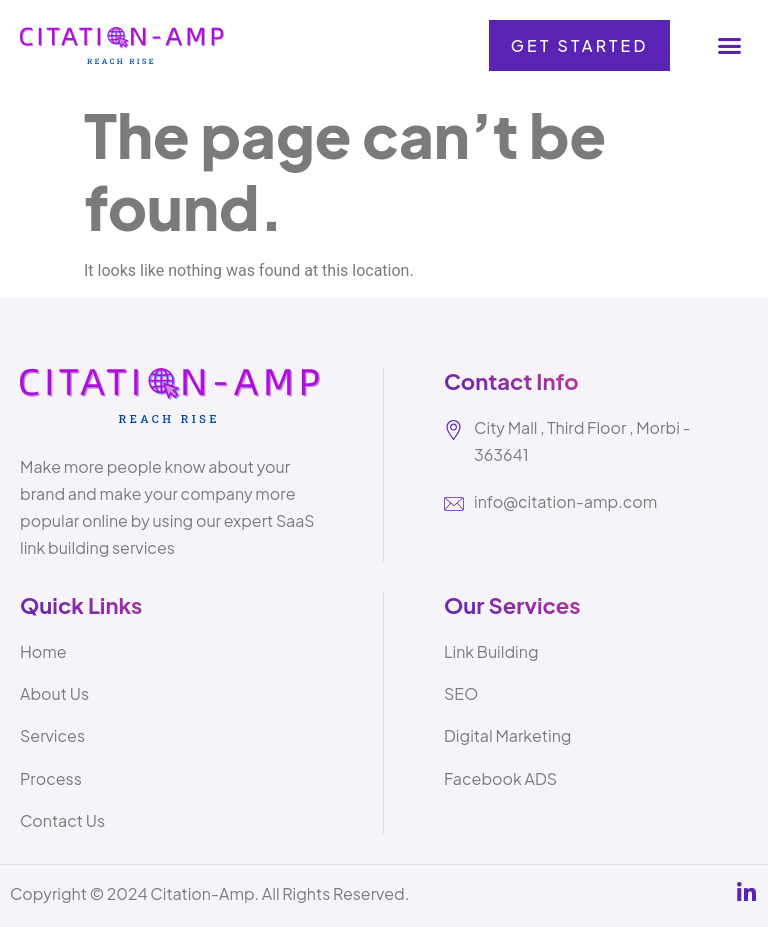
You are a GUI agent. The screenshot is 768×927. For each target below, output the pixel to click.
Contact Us (62, 820)
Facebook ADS (500, 778)
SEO (461, 693)
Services (52, 735)
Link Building (491, 651)
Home (43, 651)
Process (51, 778)
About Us (54, 693)
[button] (729, 46)
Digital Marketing (507, 735)
